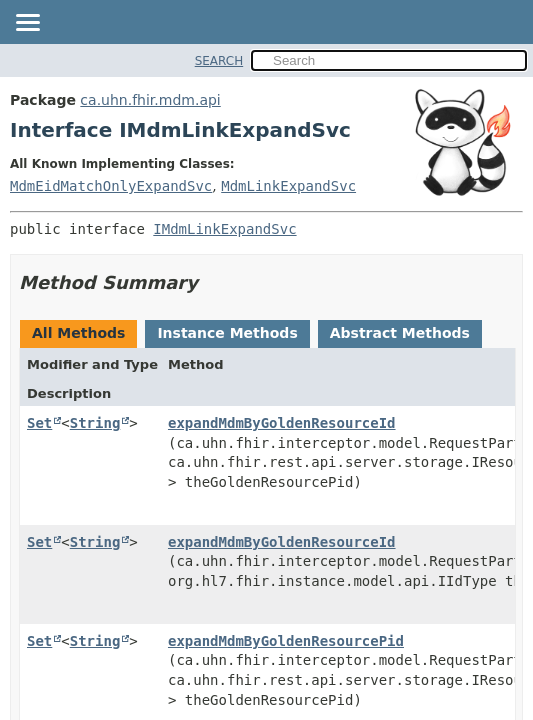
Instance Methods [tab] (227, 333)
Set (39, 423)
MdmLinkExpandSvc (288, 186)
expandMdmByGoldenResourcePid (286, 641)
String (95, 423)
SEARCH (219, 61)
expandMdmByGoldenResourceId (282, 423)
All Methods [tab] (78, 333)
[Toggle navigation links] (27, 24)
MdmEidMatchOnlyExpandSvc (111, 186)
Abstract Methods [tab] (400, 333)
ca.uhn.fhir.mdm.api (150, 100)
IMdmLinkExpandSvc (224, 229)
